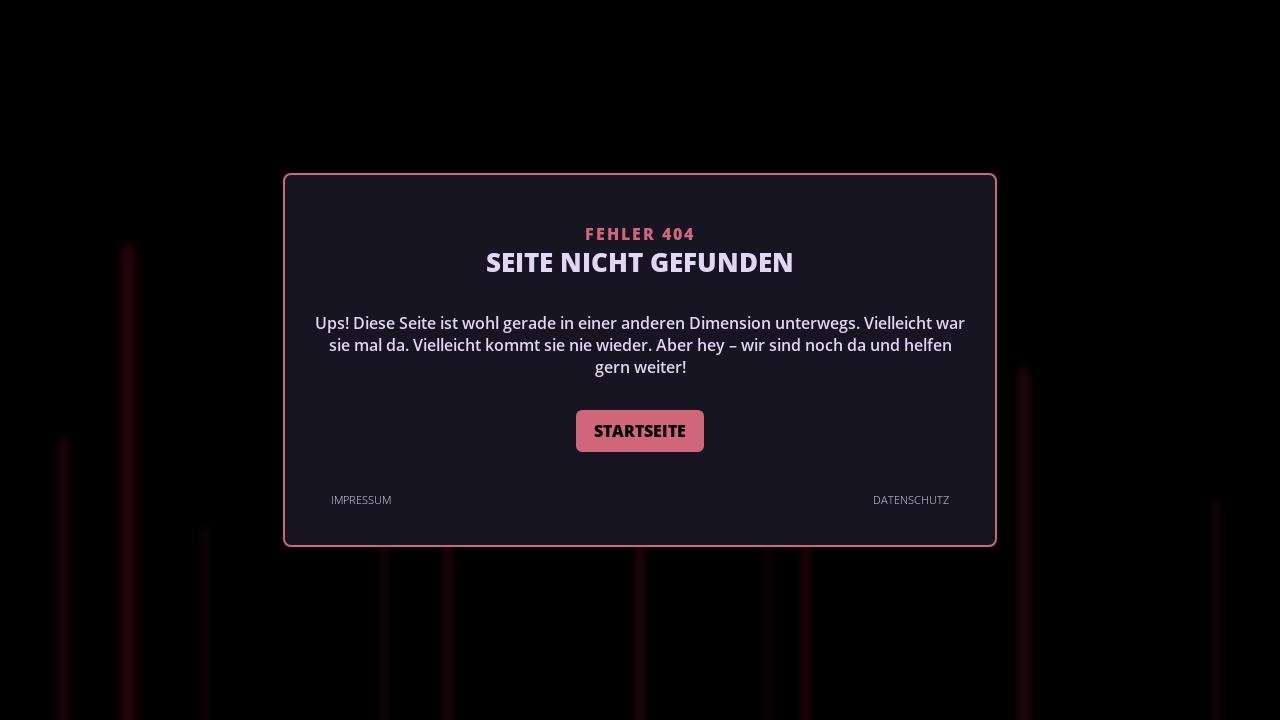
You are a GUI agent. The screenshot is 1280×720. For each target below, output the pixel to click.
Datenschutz (911, 499)
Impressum (361, 499)
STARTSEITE (640, 431)
